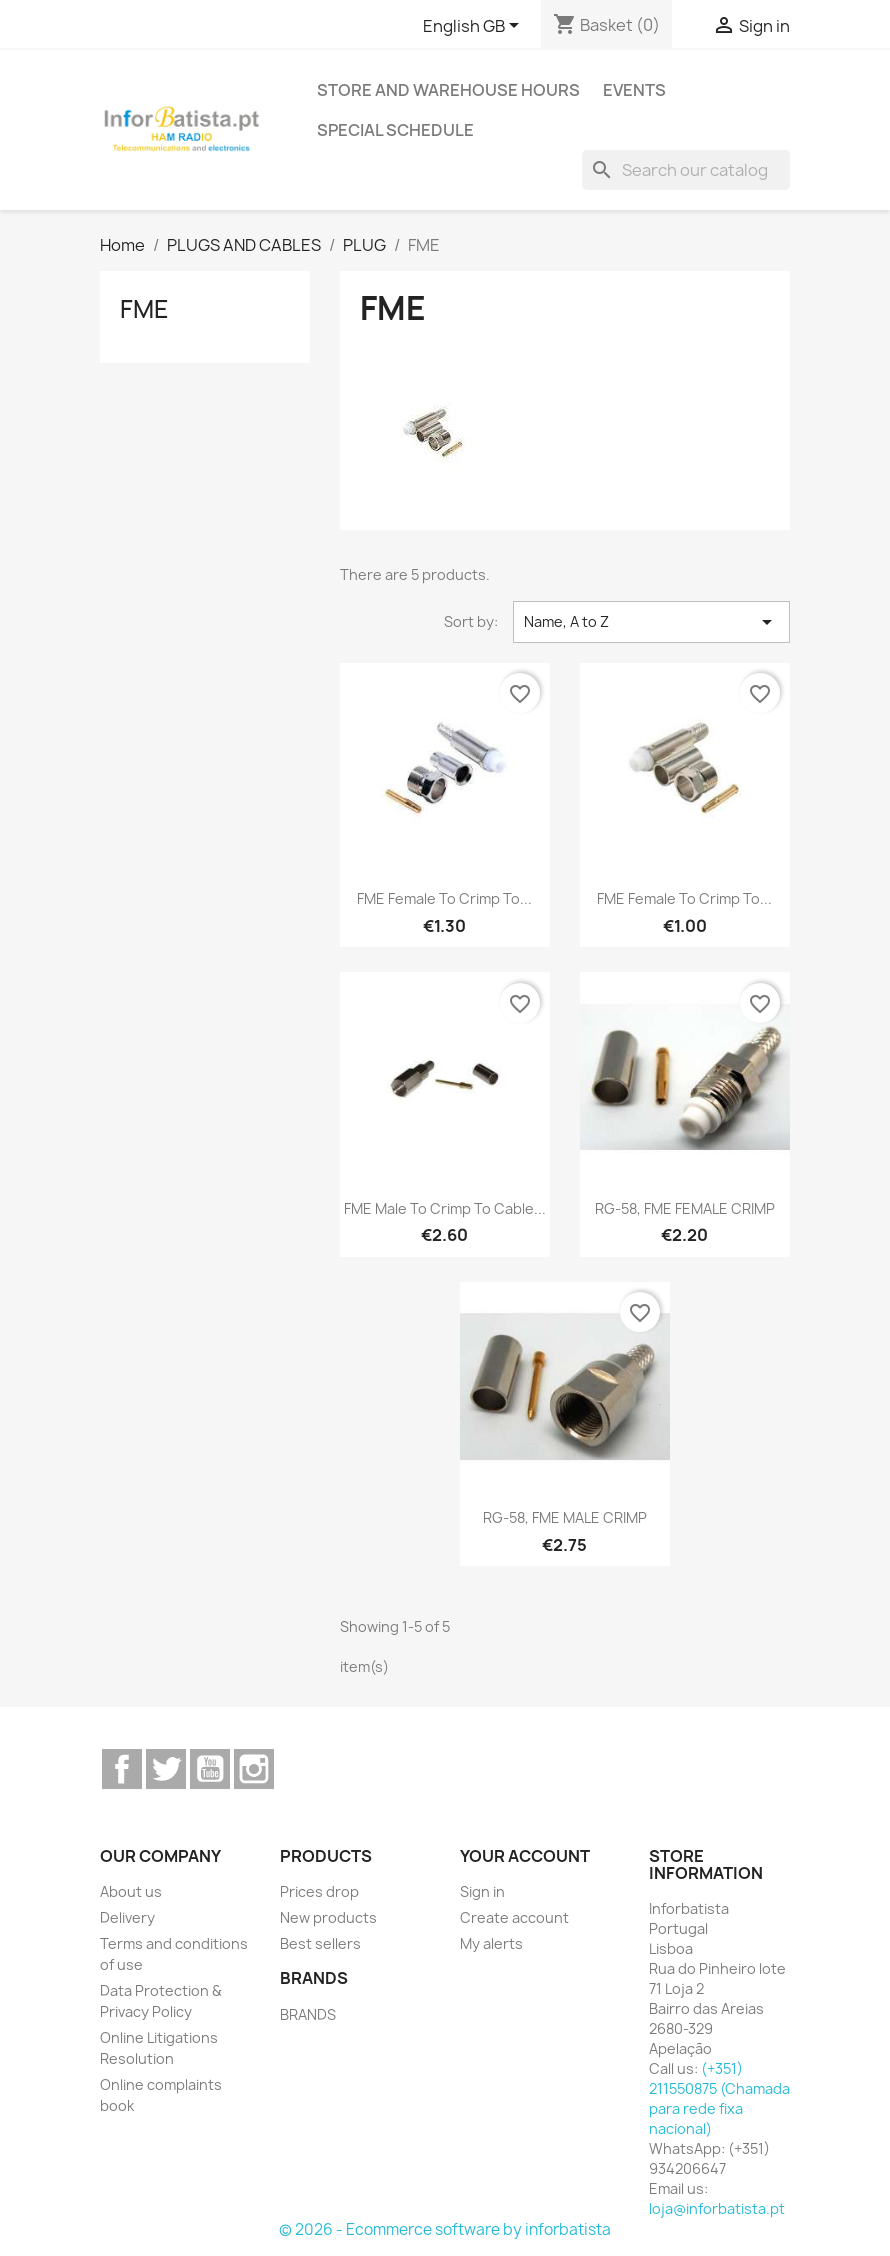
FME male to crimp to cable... (445, 1208)
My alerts (491, 1943)
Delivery (127, 1917)
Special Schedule (395, 130)
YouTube (210, 1769)
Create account (514, 1917)
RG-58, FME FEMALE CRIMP (685, 1208)
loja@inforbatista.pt (717, 2208)
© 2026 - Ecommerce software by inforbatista (445, 2229)
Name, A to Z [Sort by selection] (651, 622)
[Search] (686, 170)
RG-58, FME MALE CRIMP (565, 1517)
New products (328, 1917)
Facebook (122, 1769)
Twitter (166, 1769)
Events (634, 90)
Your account (525, 1856)
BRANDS (308, 2014)
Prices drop (319, 1891)
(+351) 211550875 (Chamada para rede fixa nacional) (719, 2098)
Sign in (482, 1891)
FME (144, 309)
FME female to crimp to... (444, 898)
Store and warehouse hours (448, 90)
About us (131, 1891)
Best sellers (320, 1943)
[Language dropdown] (474, 27)
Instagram (254, 1769)
